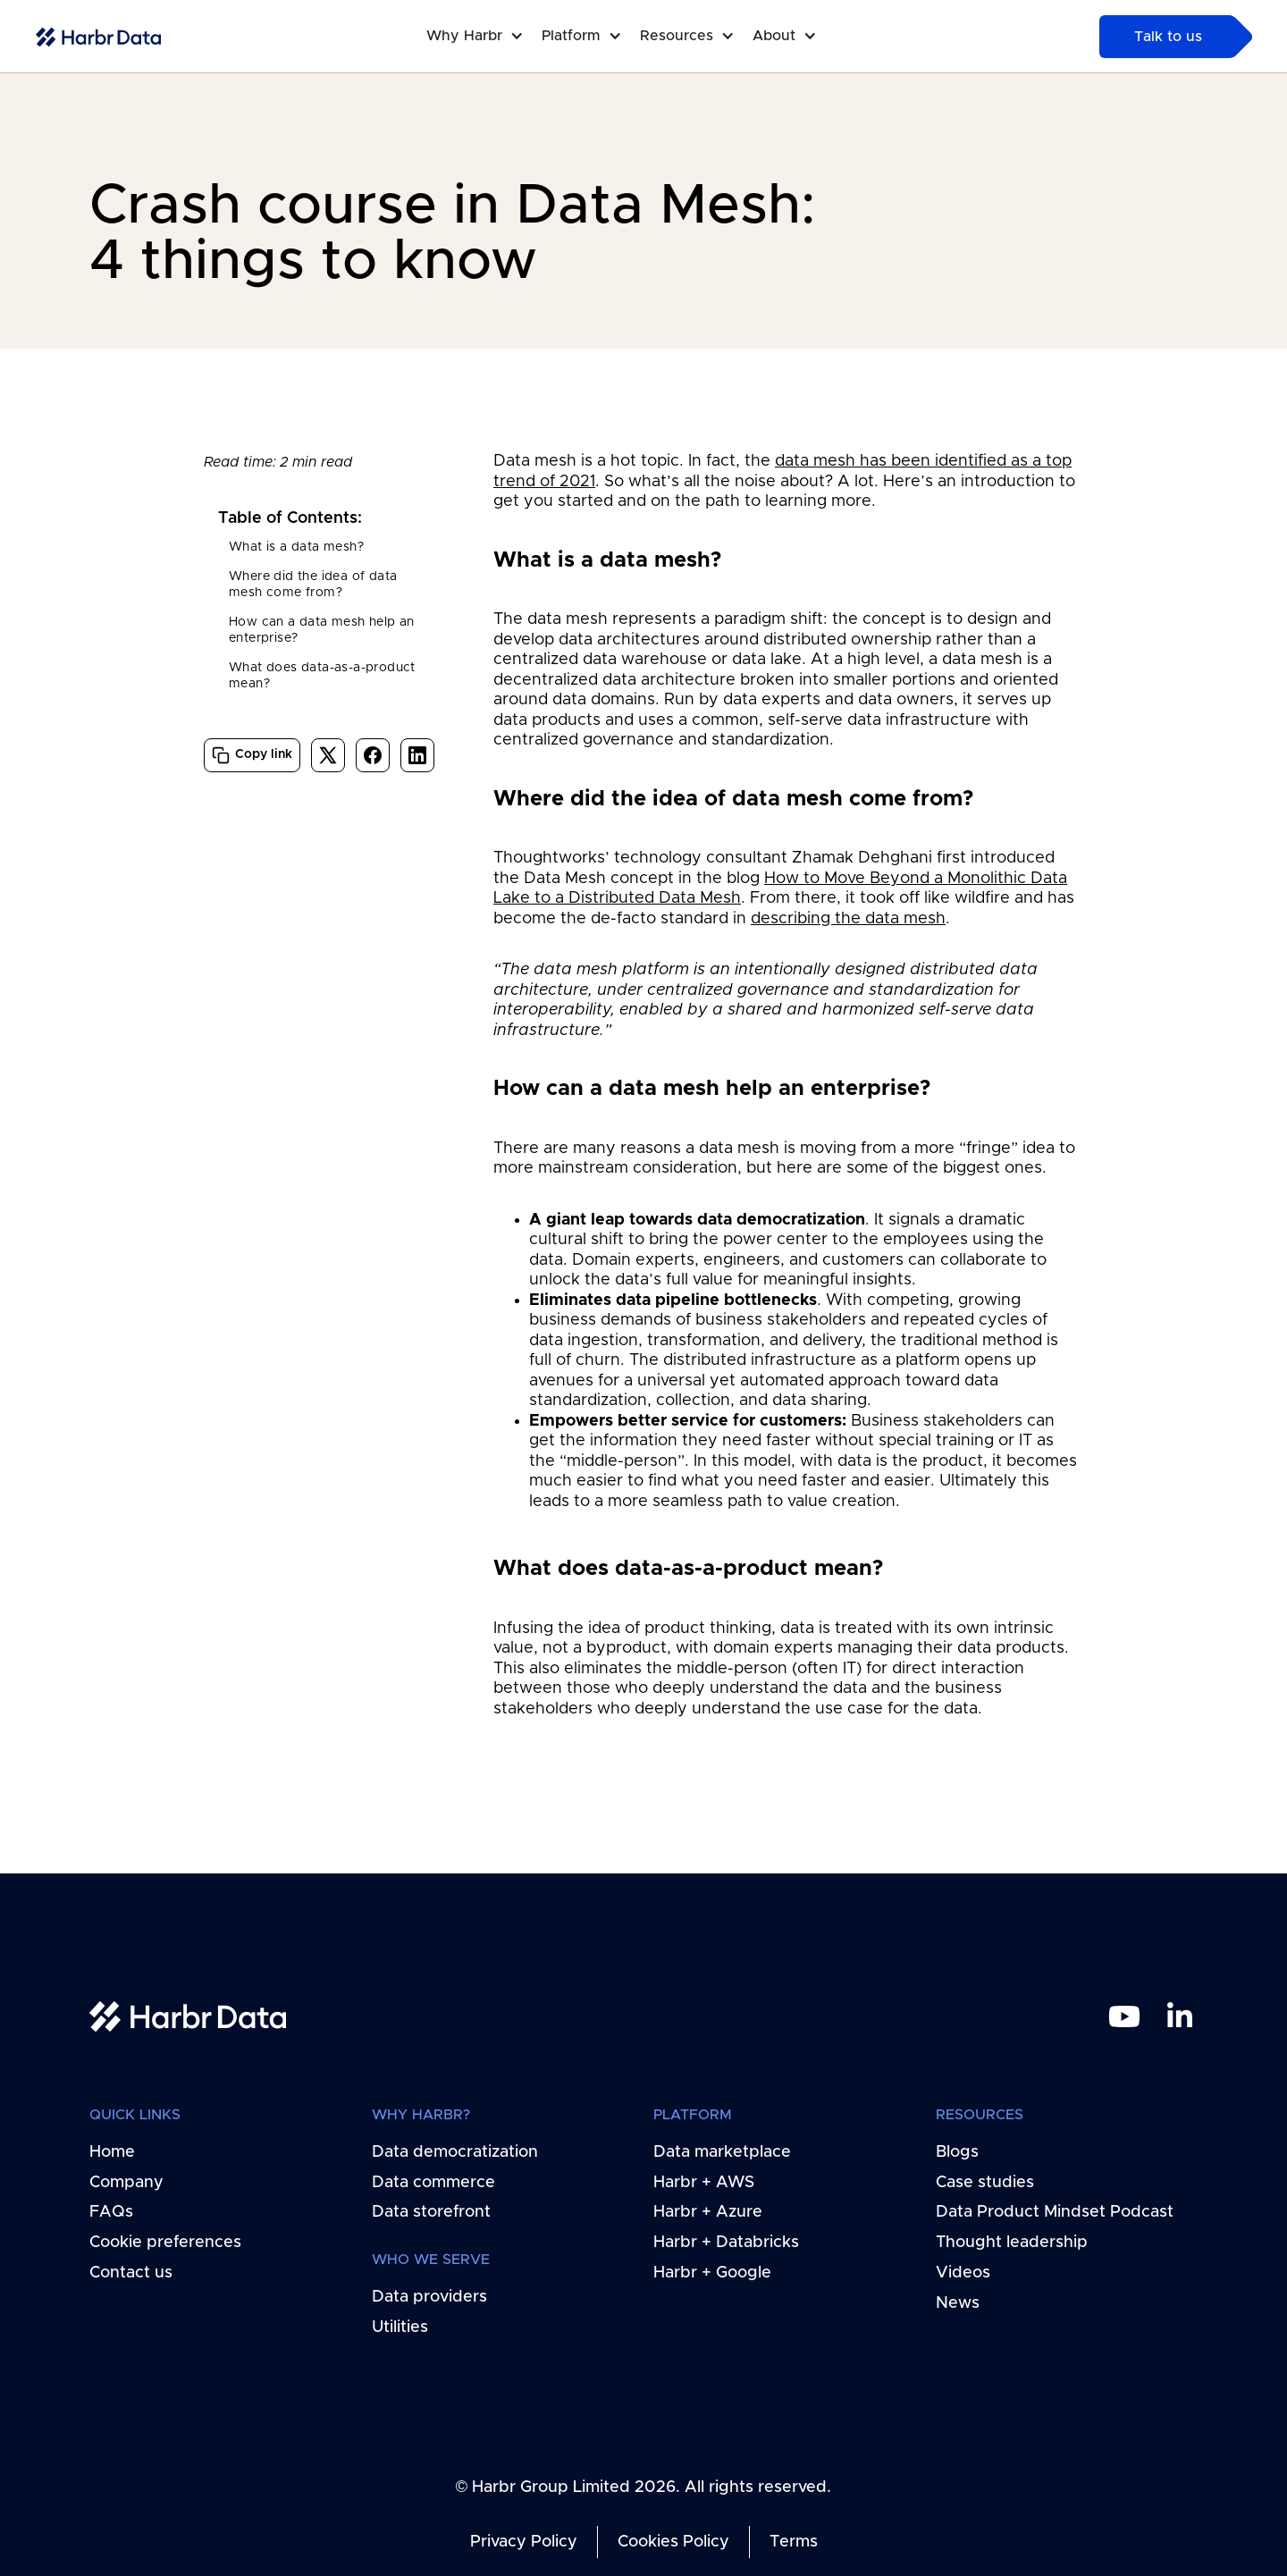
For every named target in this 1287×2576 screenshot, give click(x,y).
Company (126, 2182)
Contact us (130, 2273)
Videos (963, 2273)
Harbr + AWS (703, 2182)
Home (112, 2152)
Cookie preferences (165, 2243)
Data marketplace (722, 2152)
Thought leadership (1012, 2243)
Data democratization (455, 2152)
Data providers (429, 2297)
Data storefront (431, 2212)
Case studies (985, 2182)
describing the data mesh (848, 919)
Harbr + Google (712, 2273)
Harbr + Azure (707, 2212)
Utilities (400, 2327)
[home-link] (98, 37)
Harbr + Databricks (726, 2243)
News (958, 2303)
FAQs (111, 2212)
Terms (794, 2542)
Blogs (957, 2152)
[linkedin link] (1180, 2016)
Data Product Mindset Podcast (1054, 2212)
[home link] (187, 2016)
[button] (484, 36)
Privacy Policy (523, 2542)
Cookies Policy (673, 2542)
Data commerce (433, 2182)
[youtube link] (1124, 2016)
